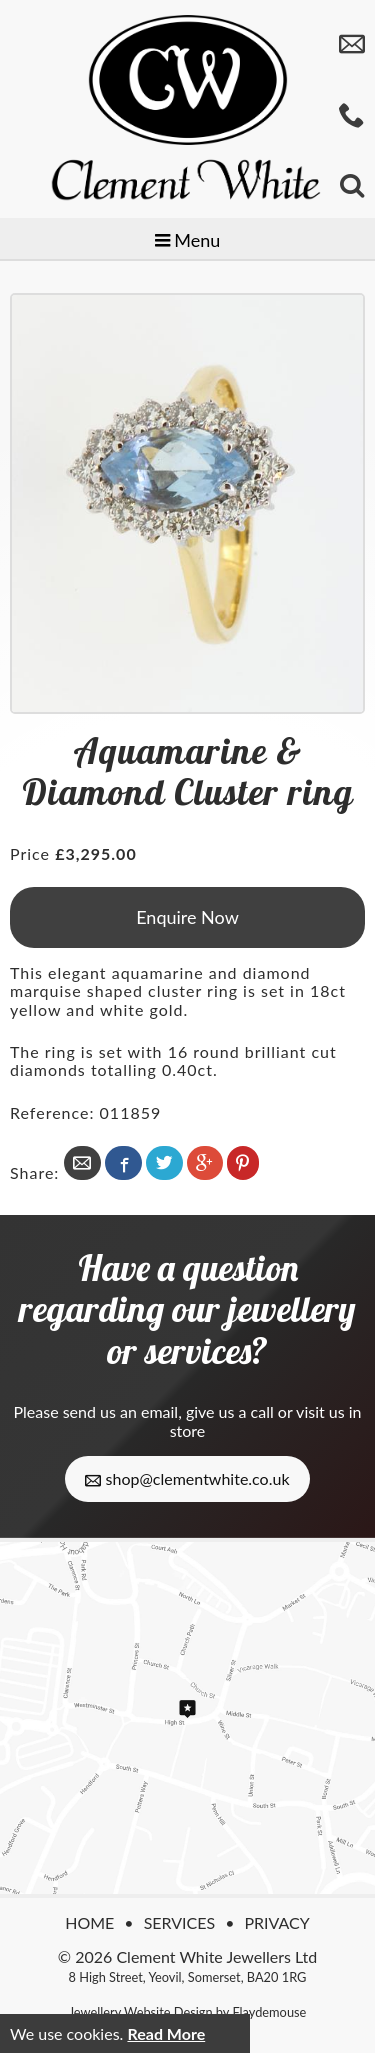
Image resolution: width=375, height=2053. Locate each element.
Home (89, 1922)
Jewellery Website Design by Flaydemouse (188, 2012)
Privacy (276, 1922)
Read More (166, 2033)
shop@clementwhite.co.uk (187, 1479)
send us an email (120, 1411)
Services (180, 1922)
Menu (188, 240)
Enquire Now (187, 917)
